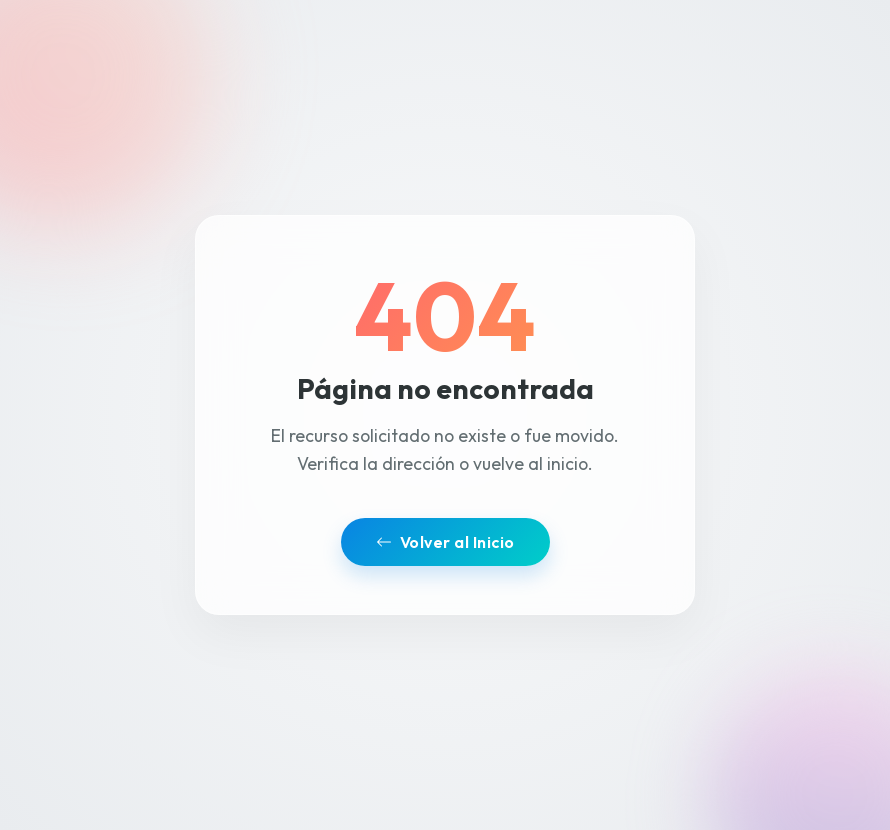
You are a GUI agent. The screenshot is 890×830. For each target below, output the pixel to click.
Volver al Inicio (445, 542)
